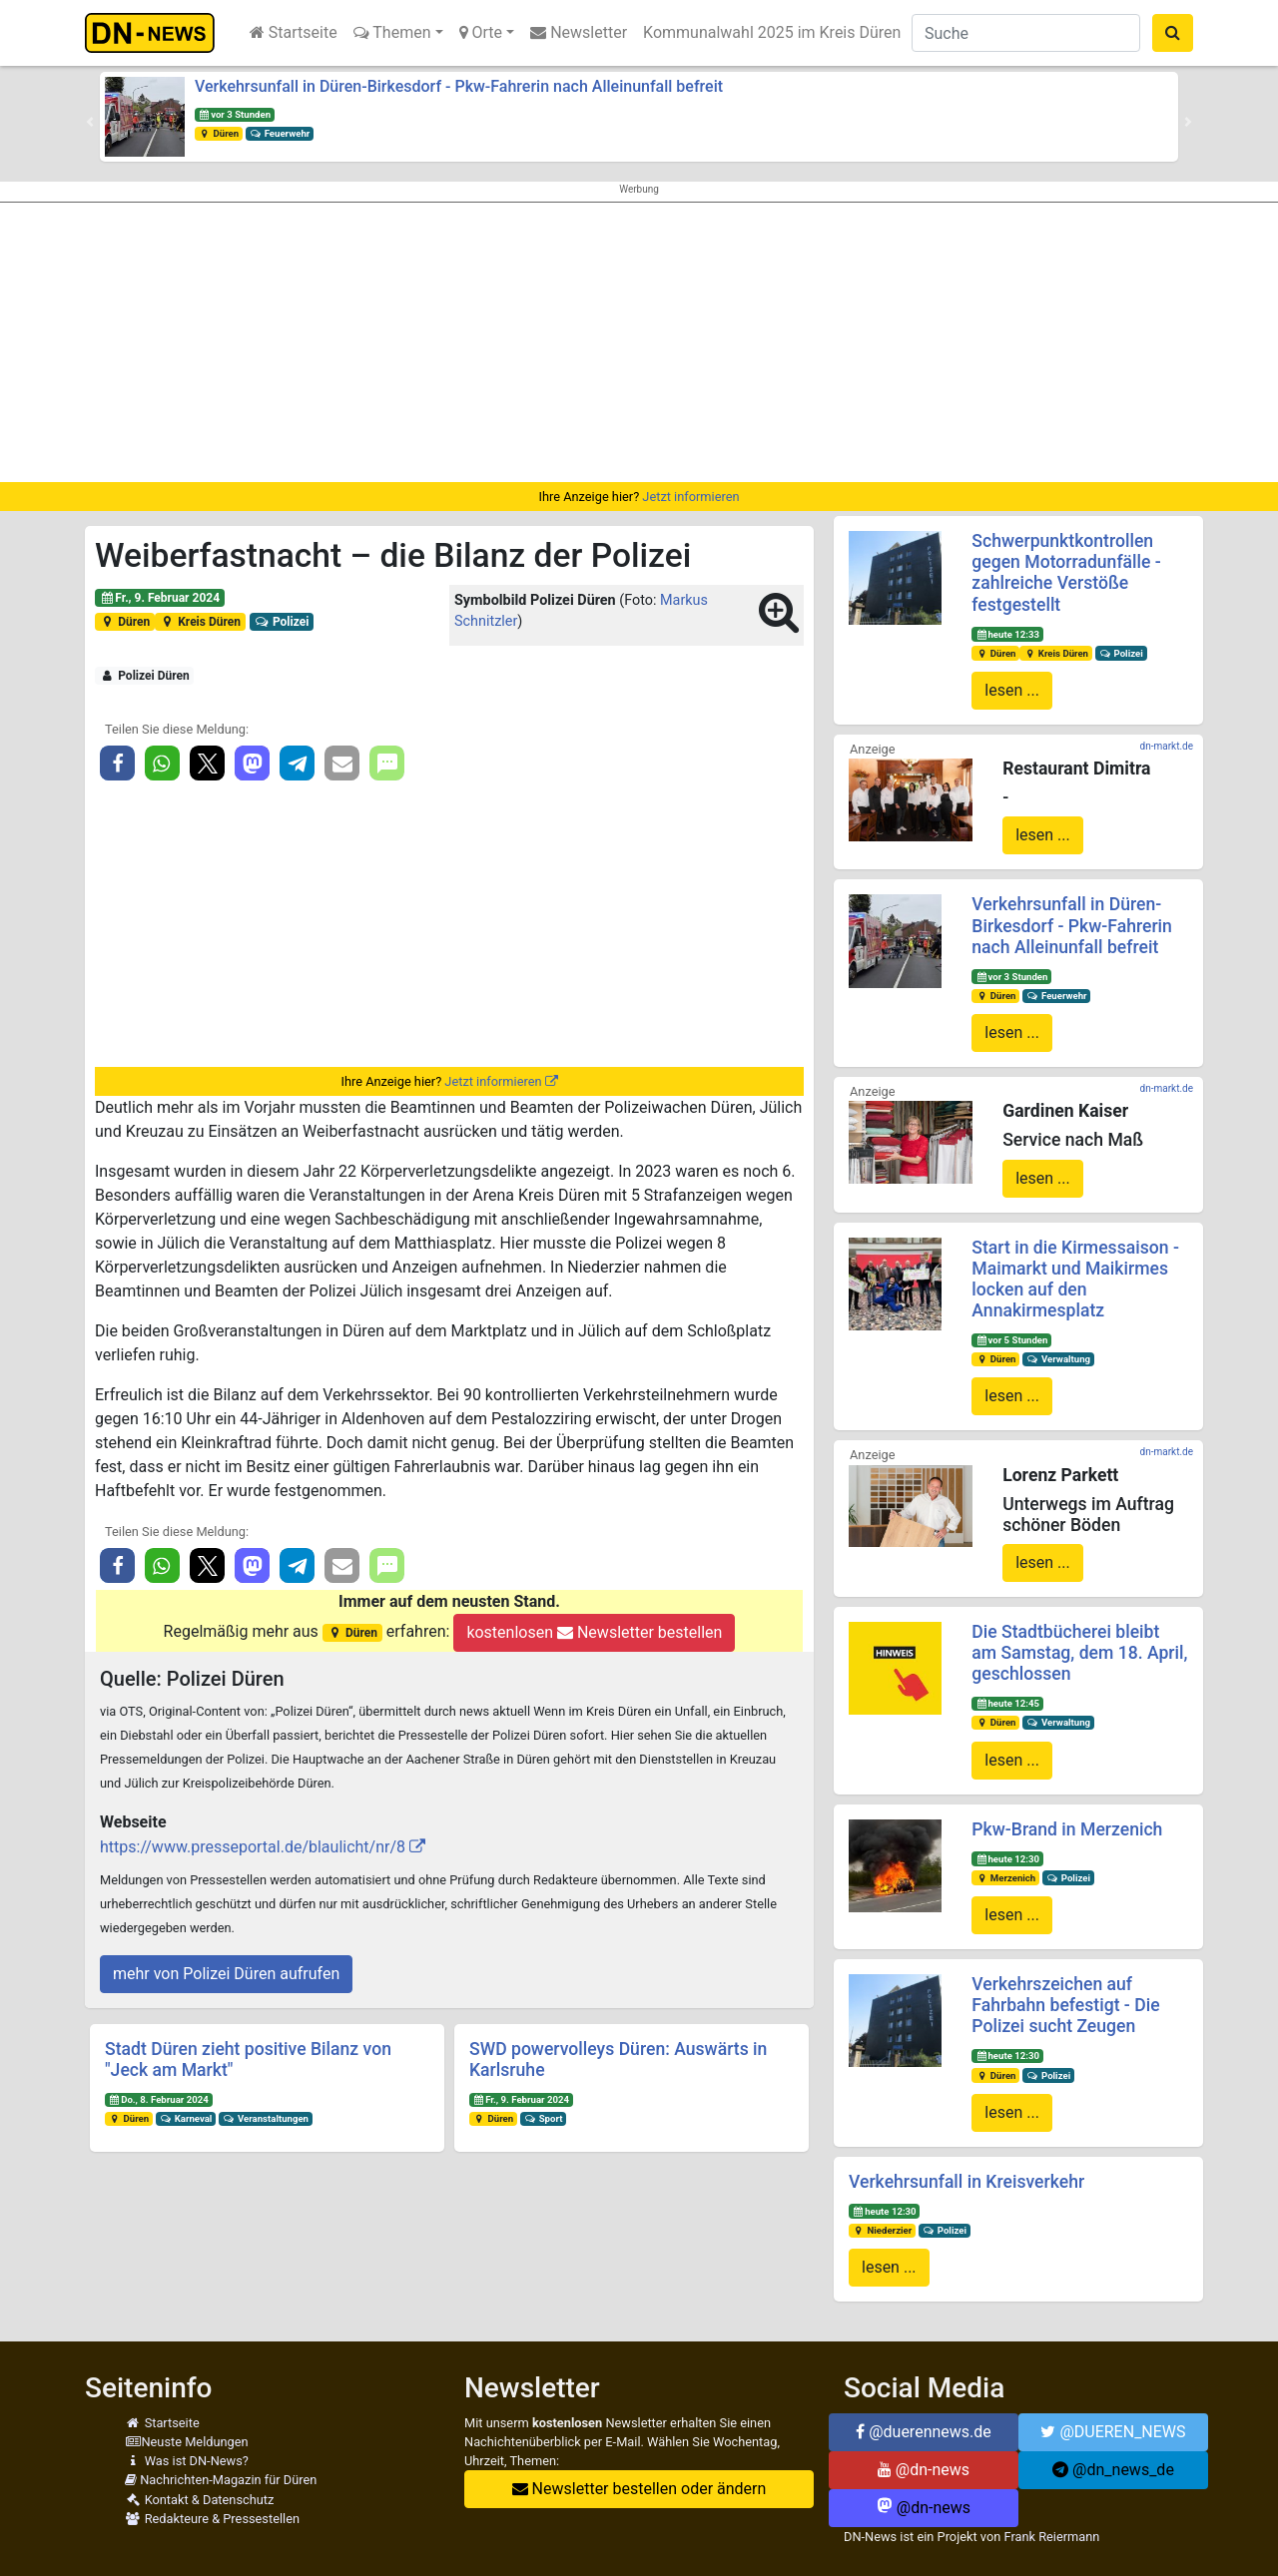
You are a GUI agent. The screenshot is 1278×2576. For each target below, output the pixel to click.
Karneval (186, 2118)
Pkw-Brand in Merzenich (1066, 1829)
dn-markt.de (1166, 746)
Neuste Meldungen (187, 2441)
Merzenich (1005, 1877)
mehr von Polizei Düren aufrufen (226, 1973)
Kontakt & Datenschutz (199, 2499)
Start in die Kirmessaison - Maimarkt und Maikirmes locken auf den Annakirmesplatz (1075, 1279)
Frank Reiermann (1052, 2536)
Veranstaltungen (266, 2118)
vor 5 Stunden (1011, 1339)
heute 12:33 (1007, 634)
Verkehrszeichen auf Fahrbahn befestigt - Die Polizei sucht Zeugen (1065, 2005)
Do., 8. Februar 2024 (159, 2099)
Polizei (282, 622)
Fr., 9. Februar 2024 (160, 598)
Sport (543, 2118)
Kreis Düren (200, 622)
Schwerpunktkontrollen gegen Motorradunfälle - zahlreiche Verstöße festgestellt (1066, 572)
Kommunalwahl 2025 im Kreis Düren (772, 32)
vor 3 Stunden (235, 114)
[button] (90, 122)
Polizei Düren (145, 676)
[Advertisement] (639, 342)
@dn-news (923, 2469)
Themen (392, 32)
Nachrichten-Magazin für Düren (221, 2479)
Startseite (293, 32)
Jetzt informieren (690, 496)
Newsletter (578, 32)
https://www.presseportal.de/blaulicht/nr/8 (252, 1846)
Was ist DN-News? (187, 2460)
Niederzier (882, 2230)
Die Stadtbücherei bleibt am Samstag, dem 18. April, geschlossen (1079, 1653)
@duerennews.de (923, 2431)
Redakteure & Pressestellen (212, 2518)
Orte (481, 32)
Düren (219, 133)
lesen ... (1011, 690)
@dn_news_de (1113, 2469)
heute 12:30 (1007, 1858)
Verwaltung (1058, 1358)
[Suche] (1026, 33)
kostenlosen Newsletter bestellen (594, 1632)
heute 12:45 (1007, 1703)
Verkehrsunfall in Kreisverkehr (966, 2182)
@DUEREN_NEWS (1112, 2431)
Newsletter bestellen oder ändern (639, 2488)
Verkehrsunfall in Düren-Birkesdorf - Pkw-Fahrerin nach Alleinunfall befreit (459, 86)
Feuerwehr (280, 133)
